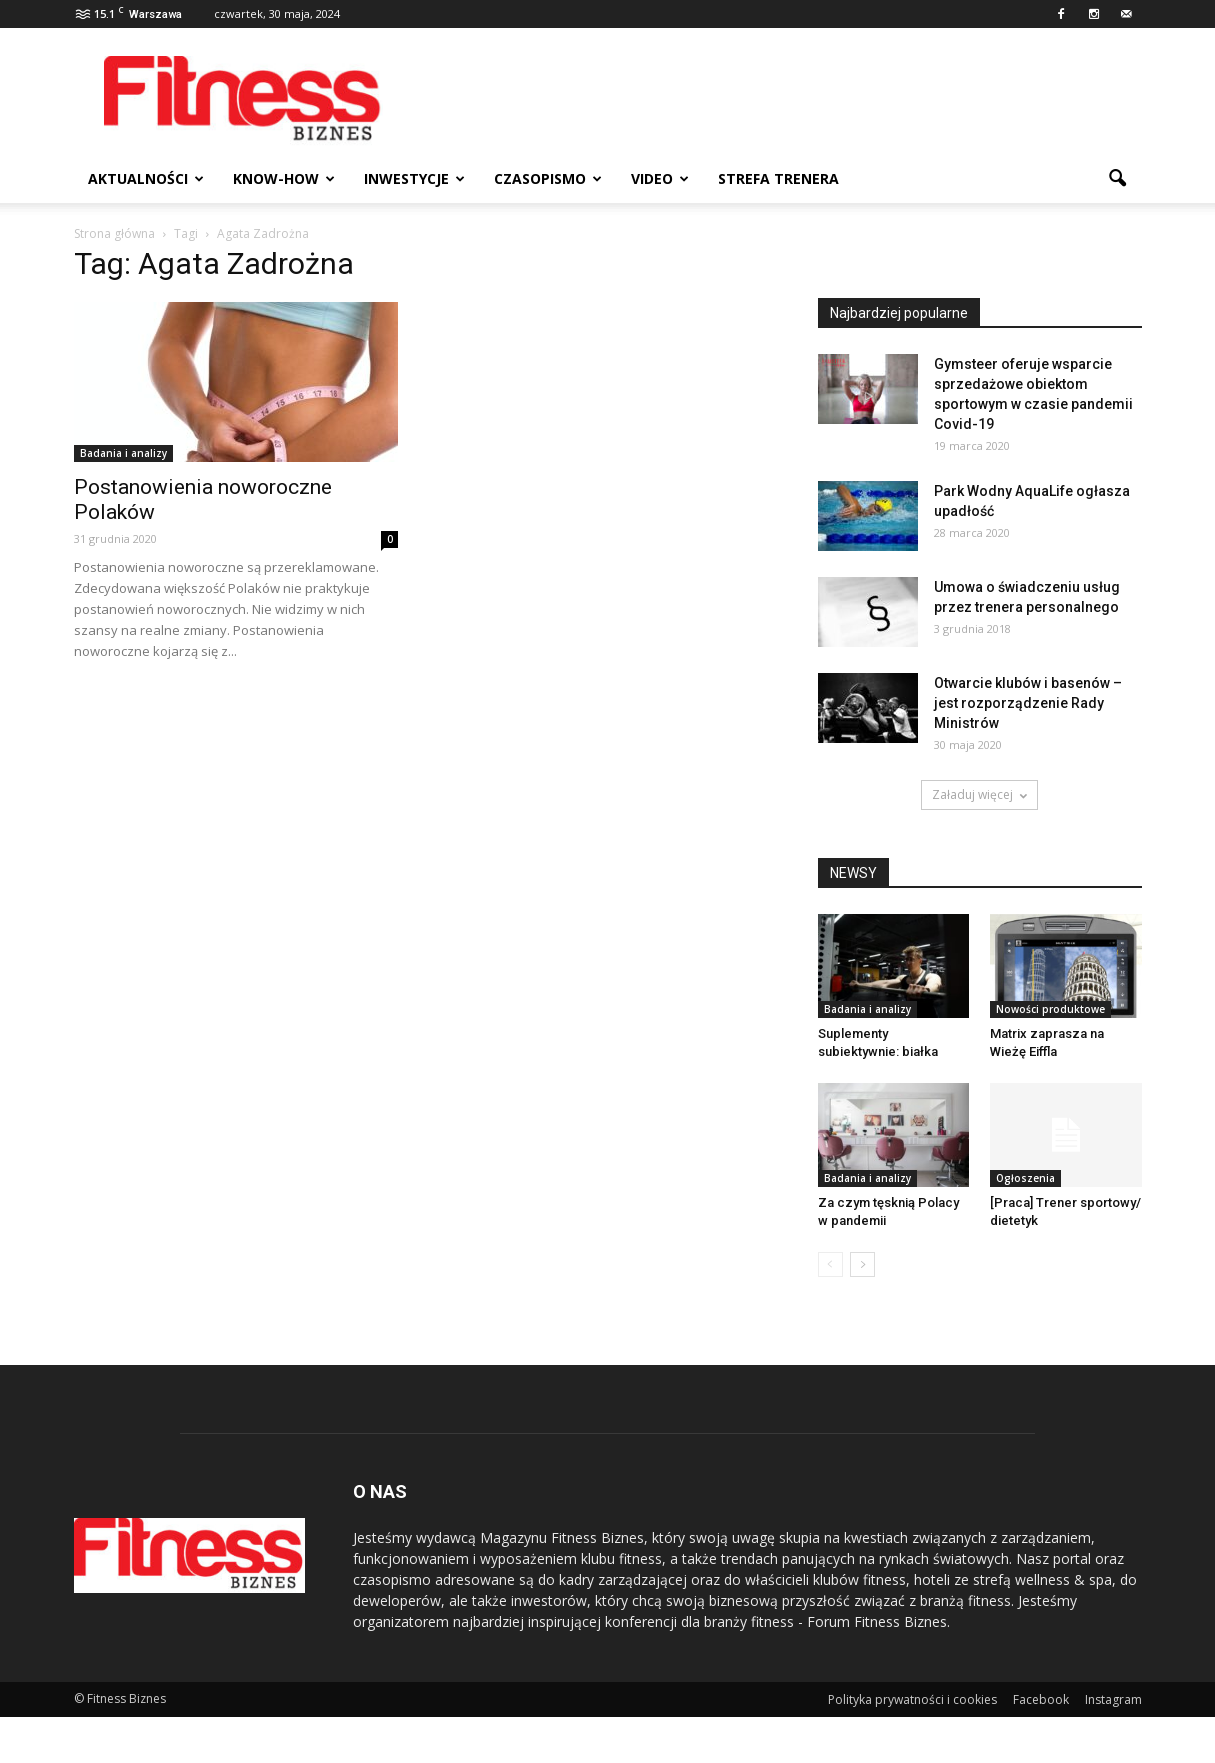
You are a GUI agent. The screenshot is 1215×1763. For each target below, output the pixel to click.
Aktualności (146, 178)
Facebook (1041, 1699)
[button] (1118, 179)
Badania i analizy (123, 453)
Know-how (284, 178)
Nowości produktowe (1050, 1009)
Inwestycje (414, 178)
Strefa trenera (778, 178)
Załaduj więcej (979, 794)
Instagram (1113, 1699)
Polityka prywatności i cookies (912, 1699)
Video (660, 178)
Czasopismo (548, 178)
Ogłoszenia (1025, 1178)
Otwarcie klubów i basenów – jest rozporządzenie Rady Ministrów (1028, 703)
